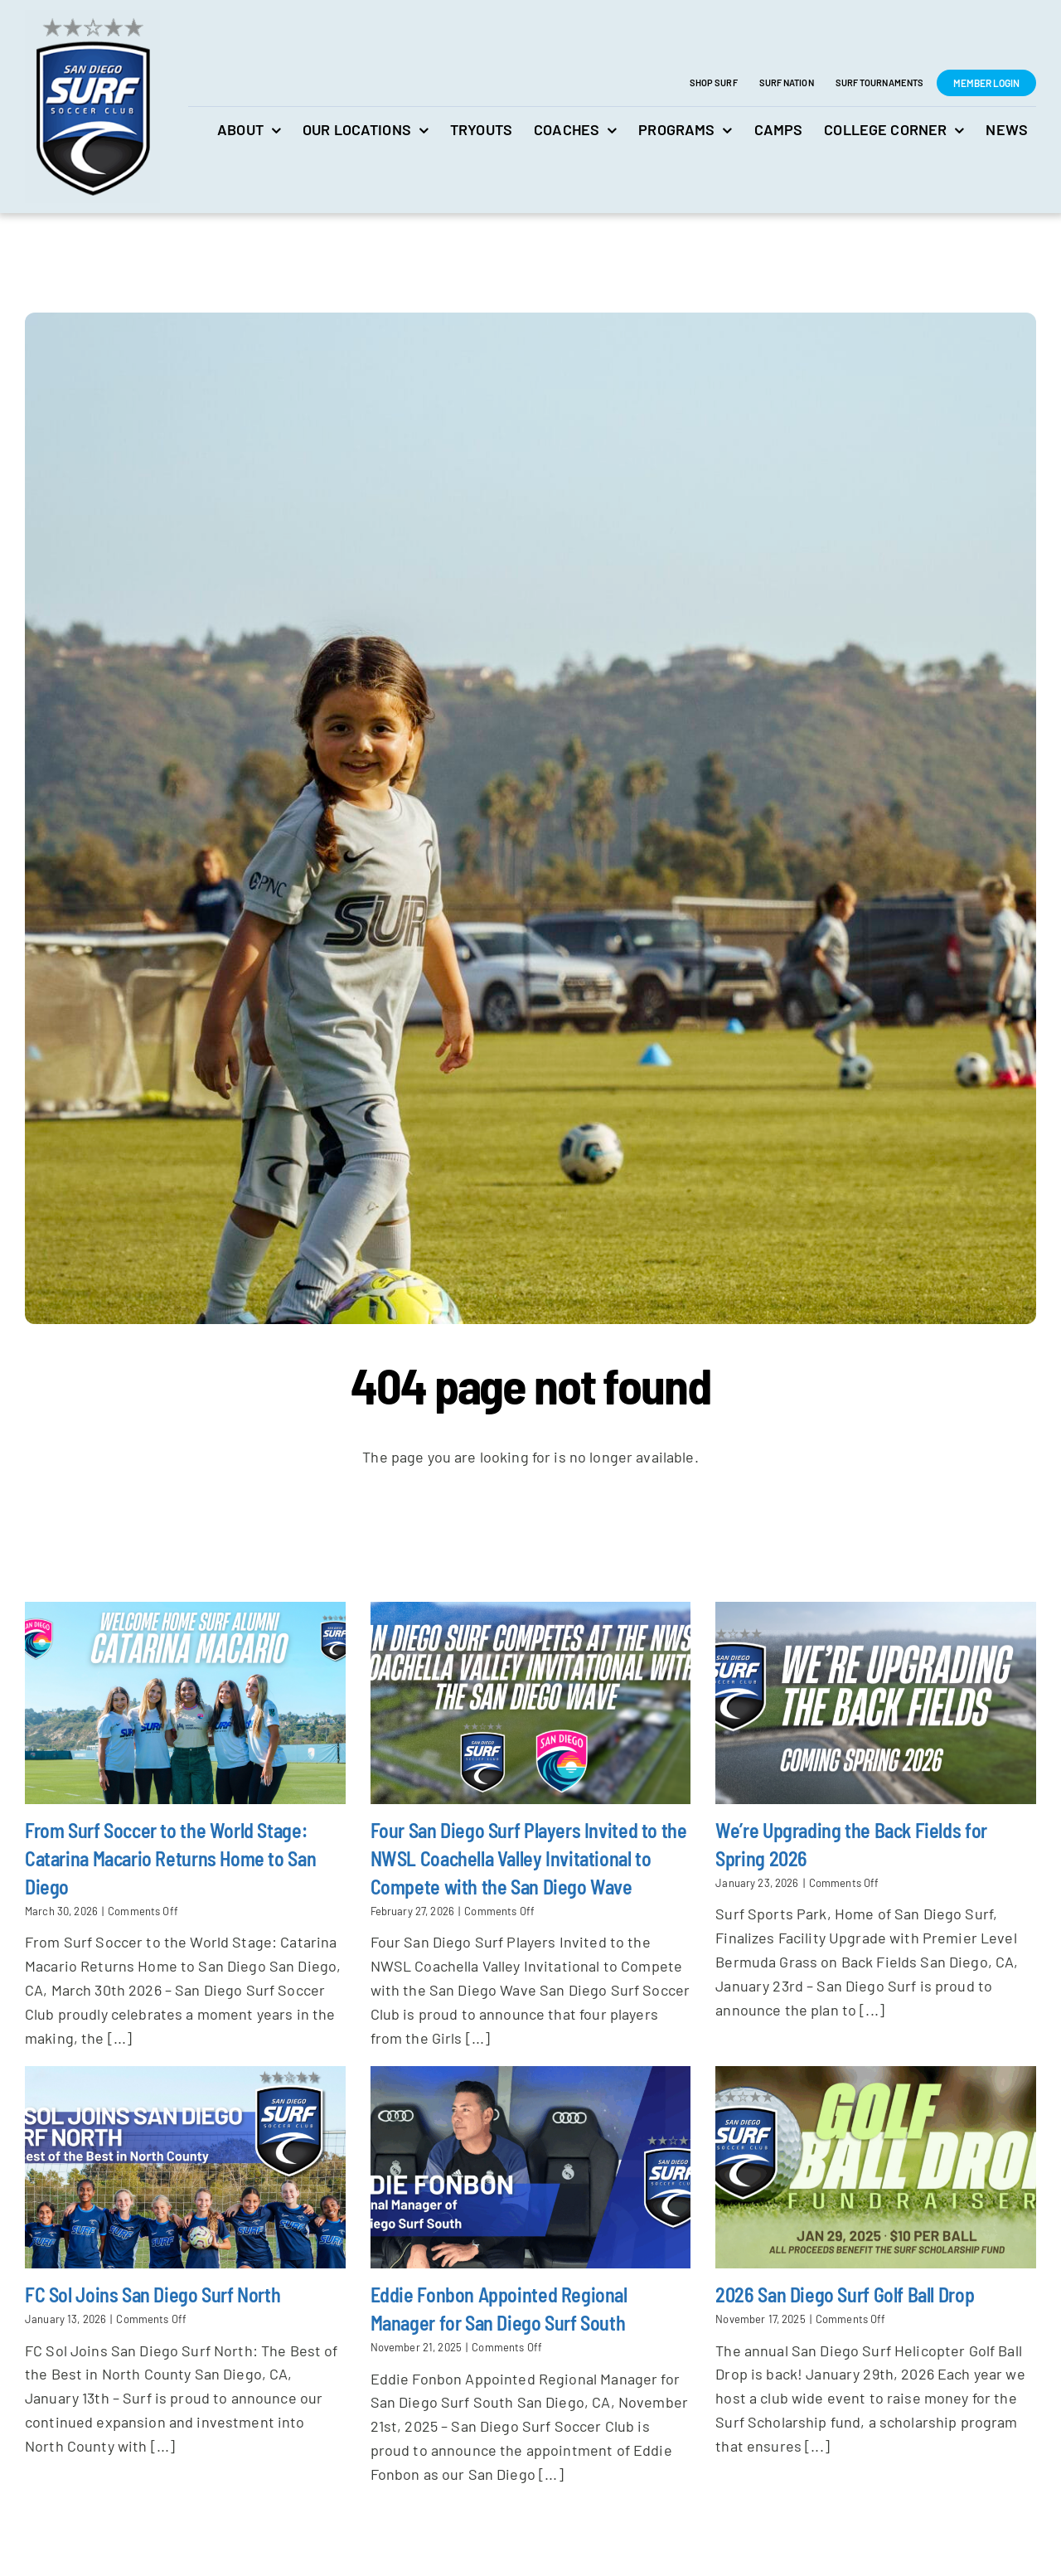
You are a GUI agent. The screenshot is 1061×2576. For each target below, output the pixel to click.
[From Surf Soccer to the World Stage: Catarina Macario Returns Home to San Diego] (185, 1702)
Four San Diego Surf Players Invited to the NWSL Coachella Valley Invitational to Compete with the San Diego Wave (529, 1857)
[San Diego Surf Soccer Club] (92, 17)
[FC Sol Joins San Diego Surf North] (185, 2166)
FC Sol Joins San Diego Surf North (152, 2294)
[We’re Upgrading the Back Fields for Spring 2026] (875, 1702)
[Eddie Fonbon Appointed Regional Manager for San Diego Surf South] (531, 2166)
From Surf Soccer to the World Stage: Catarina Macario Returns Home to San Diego (170, 1857)
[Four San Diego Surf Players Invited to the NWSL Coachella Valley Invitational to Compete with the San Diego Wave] (531, 1702)
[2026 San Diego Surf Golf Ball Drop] (875, 2166)
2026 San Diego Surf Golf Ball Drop (844, 2294)
